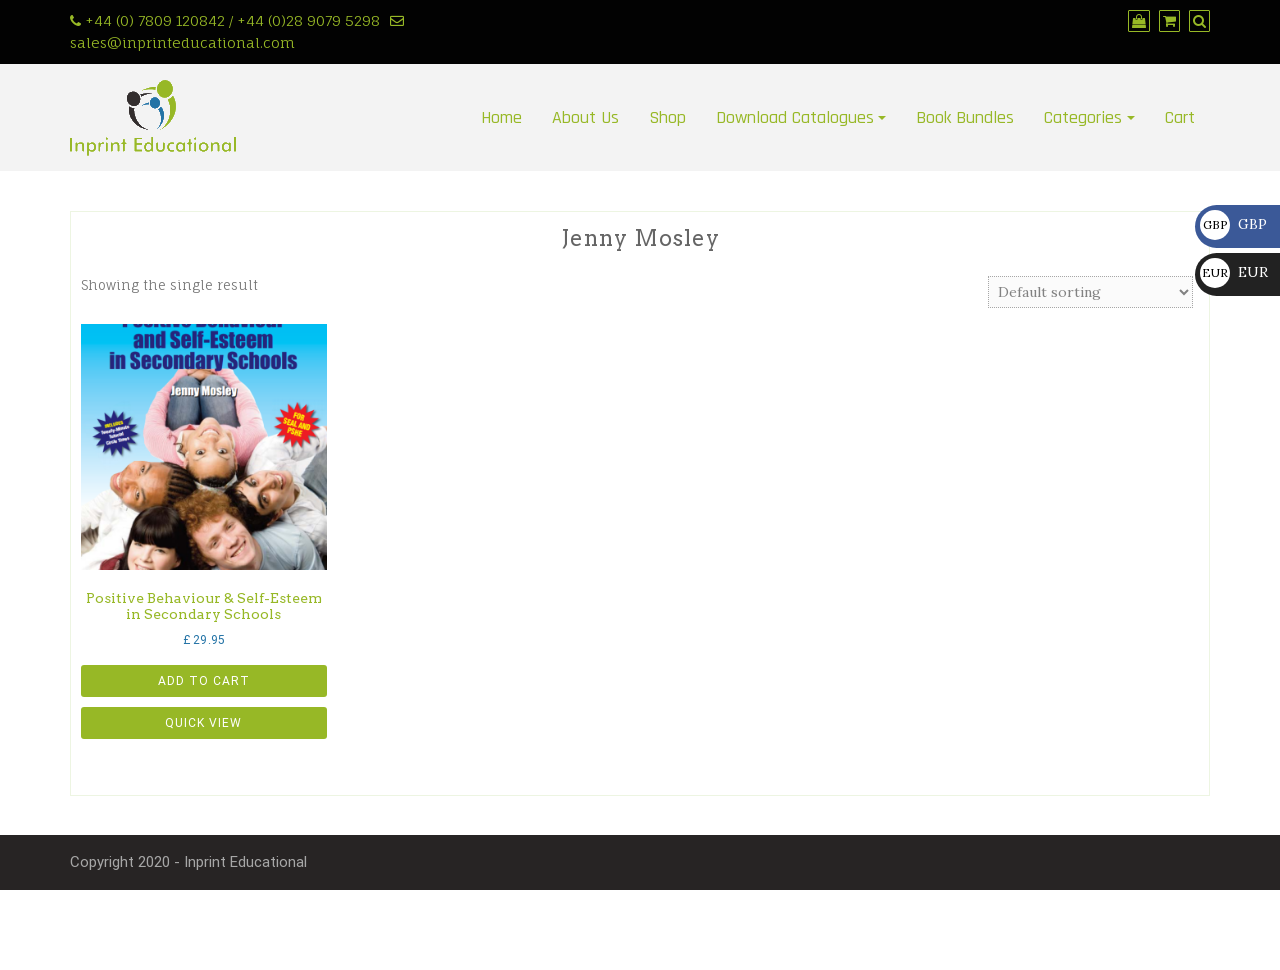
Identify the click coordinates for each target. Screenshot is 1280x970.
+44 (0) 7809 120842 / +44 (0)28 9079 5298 (232, 20)
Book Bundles (965, 117)
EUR (1234, 272)
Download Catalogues (795, 117)
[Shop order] (1090, 292)
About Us (585, 117)
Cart (1180, 117)
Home (501, 117)
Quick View (203, 723)
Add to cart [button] (204, 681)
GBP (1233, 224)
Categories (1083, 117)
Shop (667, 117)
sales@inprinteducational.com (182, 42)
